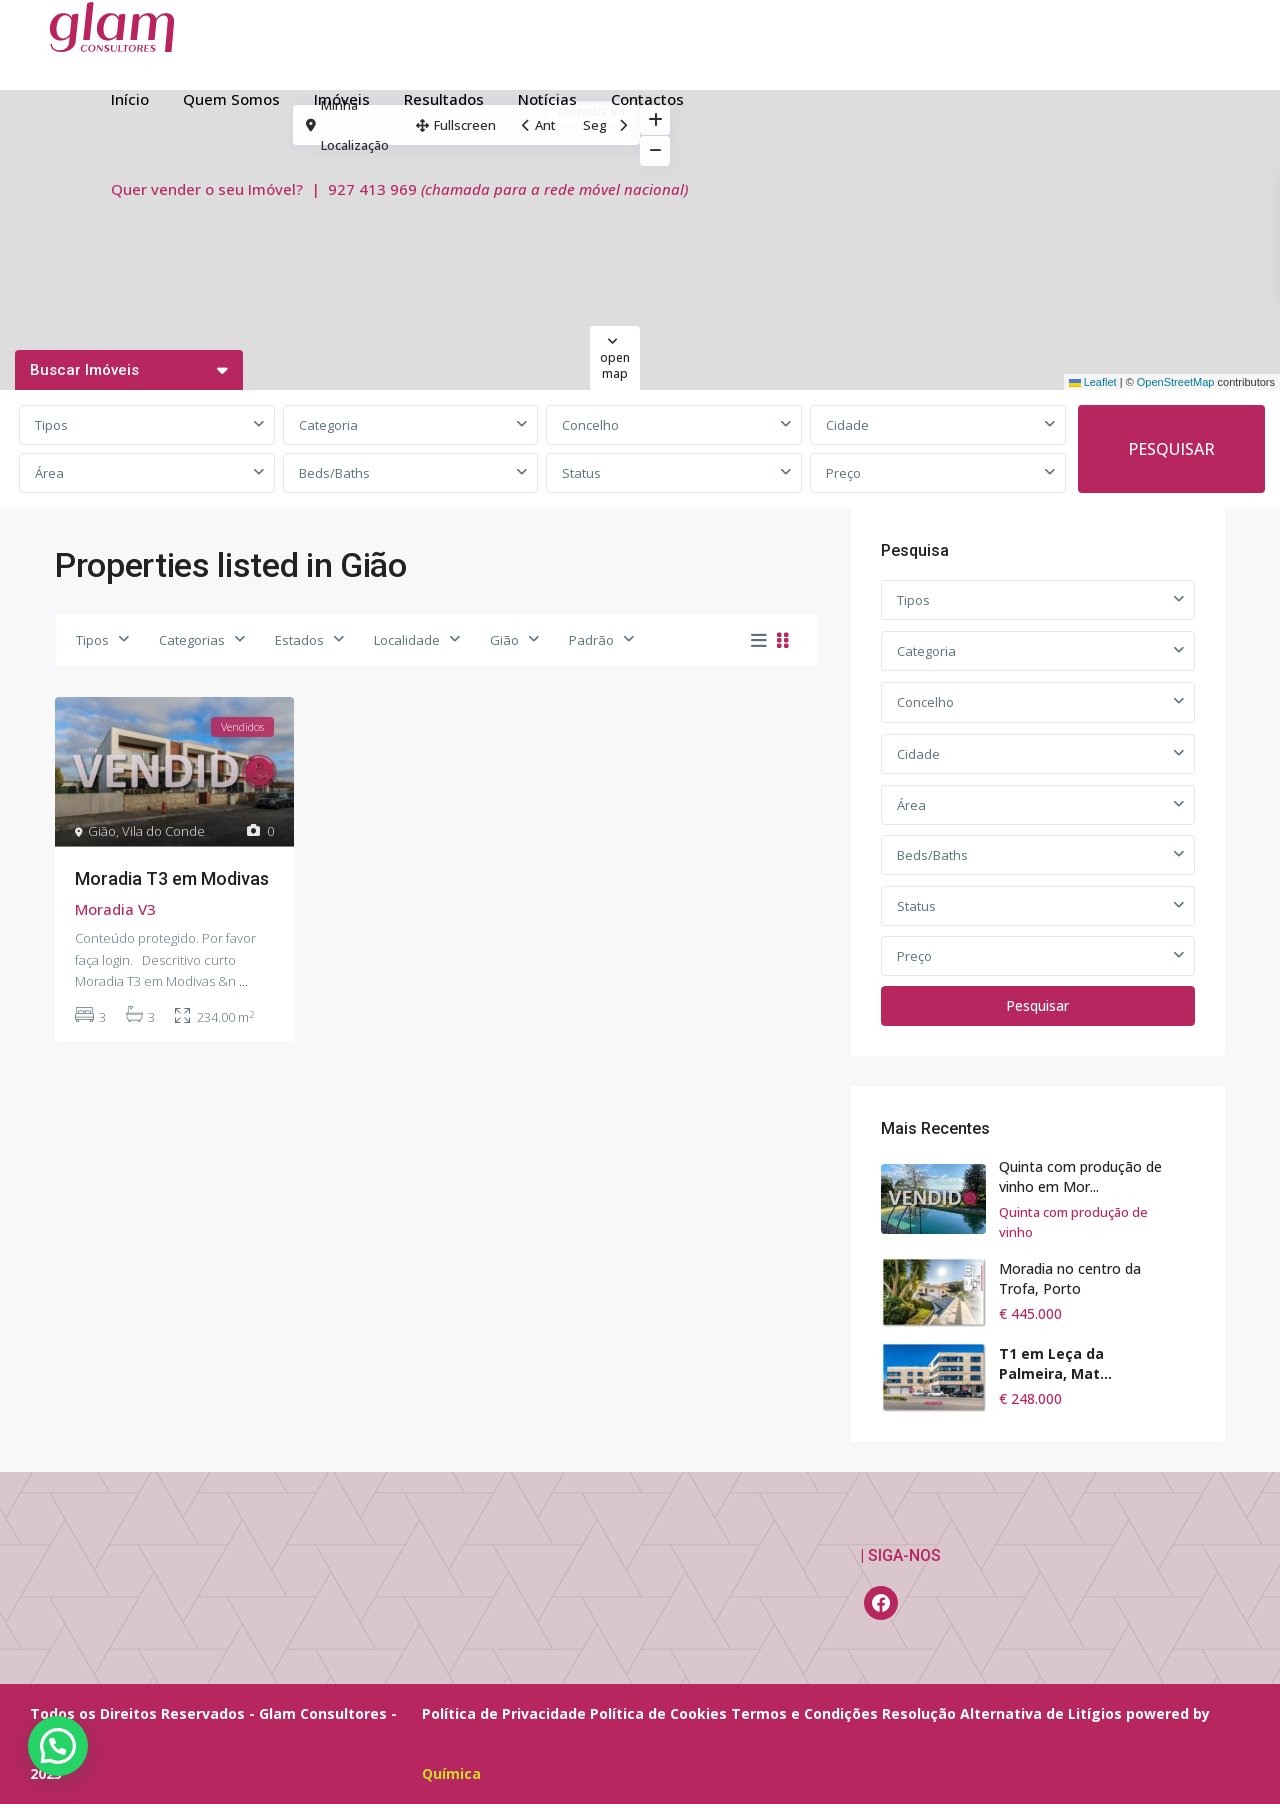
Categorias (192, 640)
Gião (504, 640)
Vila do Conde (163, 831)
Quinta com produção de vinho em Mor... (1080, 1176)
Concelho (590, 425)
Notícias (547, 99)
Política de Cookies (658, 1713)
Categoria (328, 425)
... (243, 981)
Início (130, 99)
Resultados (444, 99)
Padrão (591, 640)
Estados (299, 640)
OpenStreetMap (1176, 382)
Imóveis (342, 99)
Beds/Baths (334, 473)
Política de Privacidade (504, 1713)
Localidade (407, 640)
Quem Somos (231, 99)
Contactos (647, 99)
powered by (1168, 1713)
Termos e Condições (804, 1713)
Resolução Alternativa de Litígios (1002, 1713)
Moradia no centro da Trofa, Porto (1070, 1278)
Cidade (847, 425)
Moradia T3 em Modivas (172, 878)
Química (451, 1773)
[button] (58, 1746)
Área (49, 473)
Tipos (51, 425)
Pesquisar (1037, 1005)
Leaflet (1093, 382)
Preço (843, 473)
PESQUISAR (1171, 449)
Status (581, 473)
